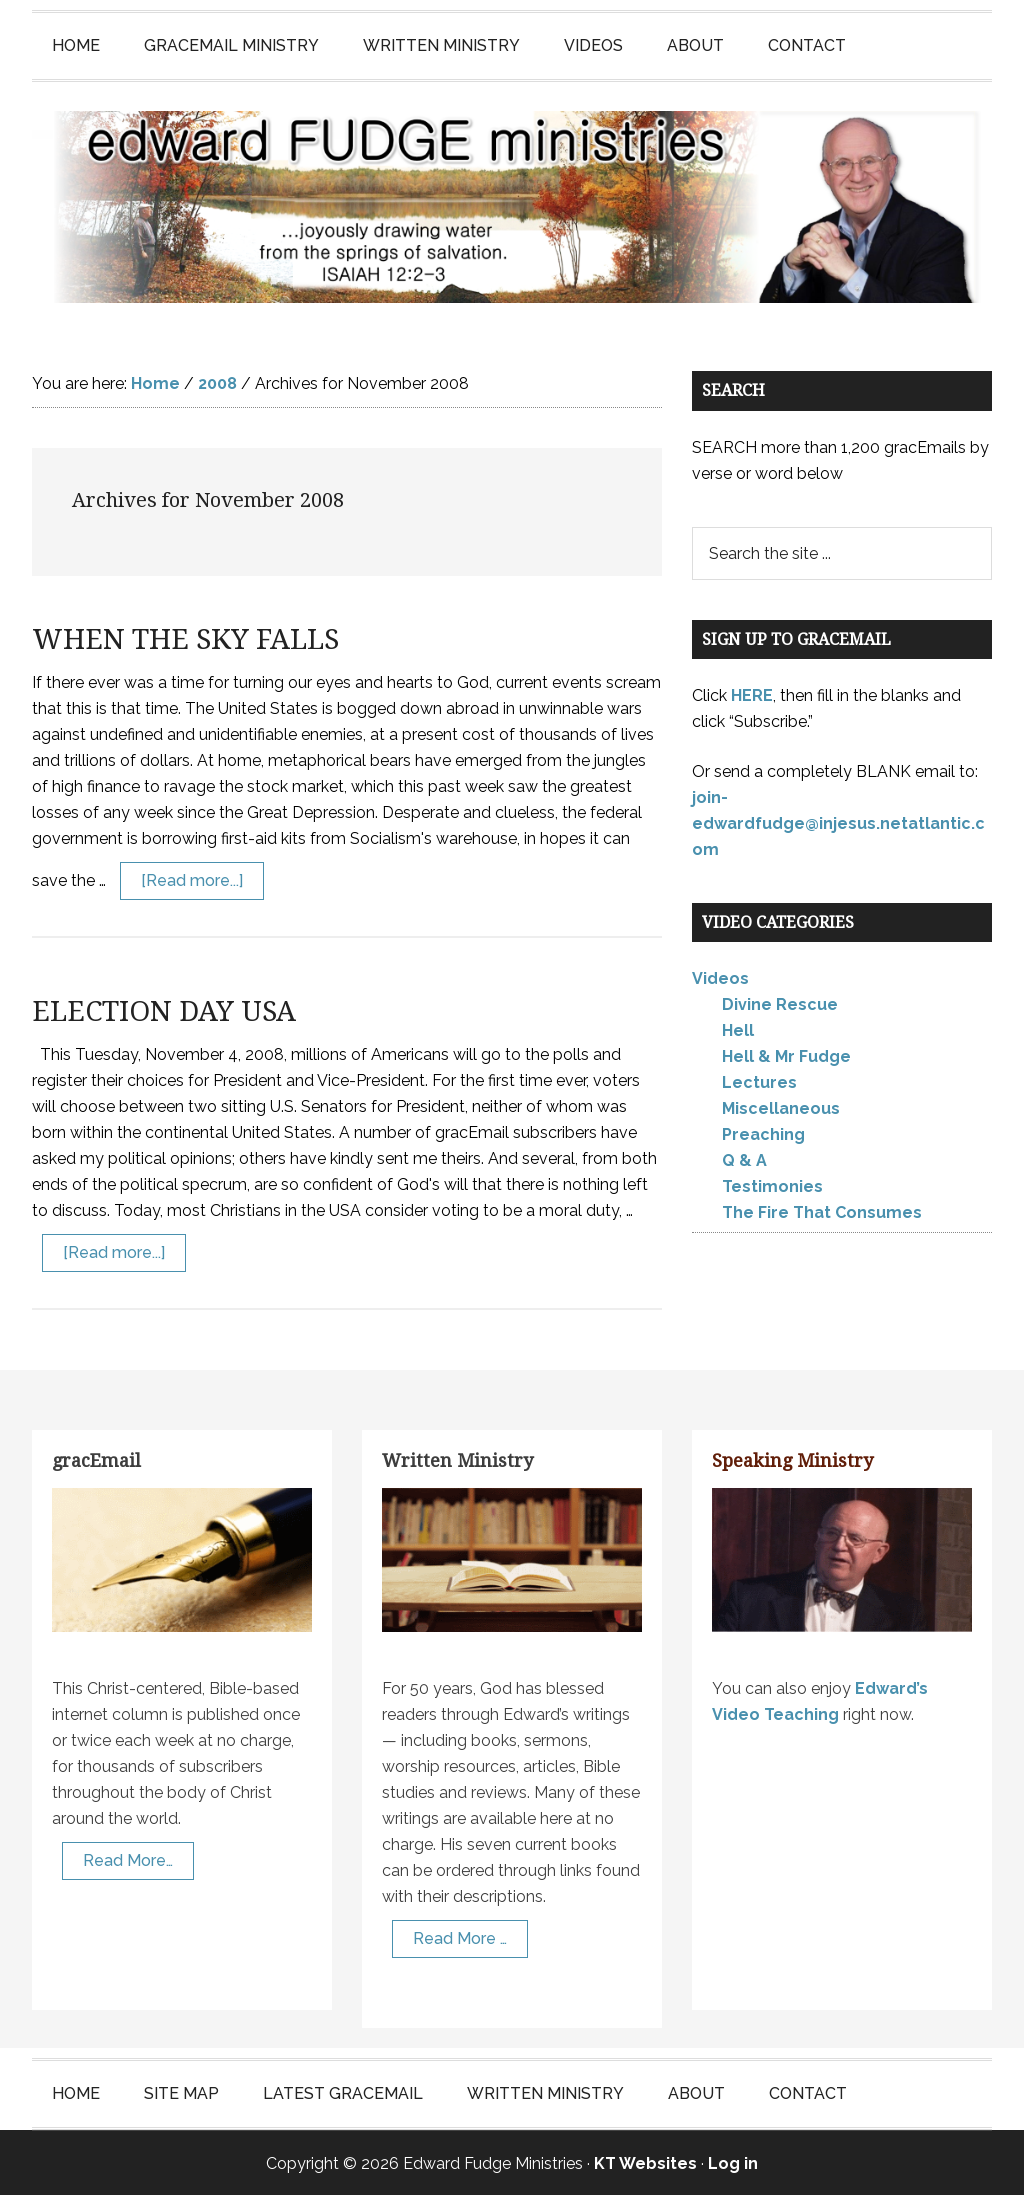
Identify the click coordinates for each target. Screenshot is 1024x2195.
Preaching (763, 1133)
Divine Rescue (780, 1003)
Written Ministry (457, 1459)
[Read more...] (192, 879)
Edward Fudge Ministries (512, 206)
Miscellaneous (781, 1107)
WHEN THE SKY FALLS (185, 638)
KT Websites (645, 2161)
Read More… (128, 1858)
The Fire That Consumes (822, 1211)
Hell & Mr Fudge (786, 1055)
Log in (733, 2161)
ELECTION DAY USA (164, 1010)
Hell (738, 1029)
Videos (720, 977)
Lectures (759, 1081)
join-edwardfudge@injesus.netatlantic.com (838, 821)
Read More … (460, 1936)
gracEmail (96, 1459)
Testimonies (772, 1185)
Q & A (744, 1159)
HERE (752, 693)
